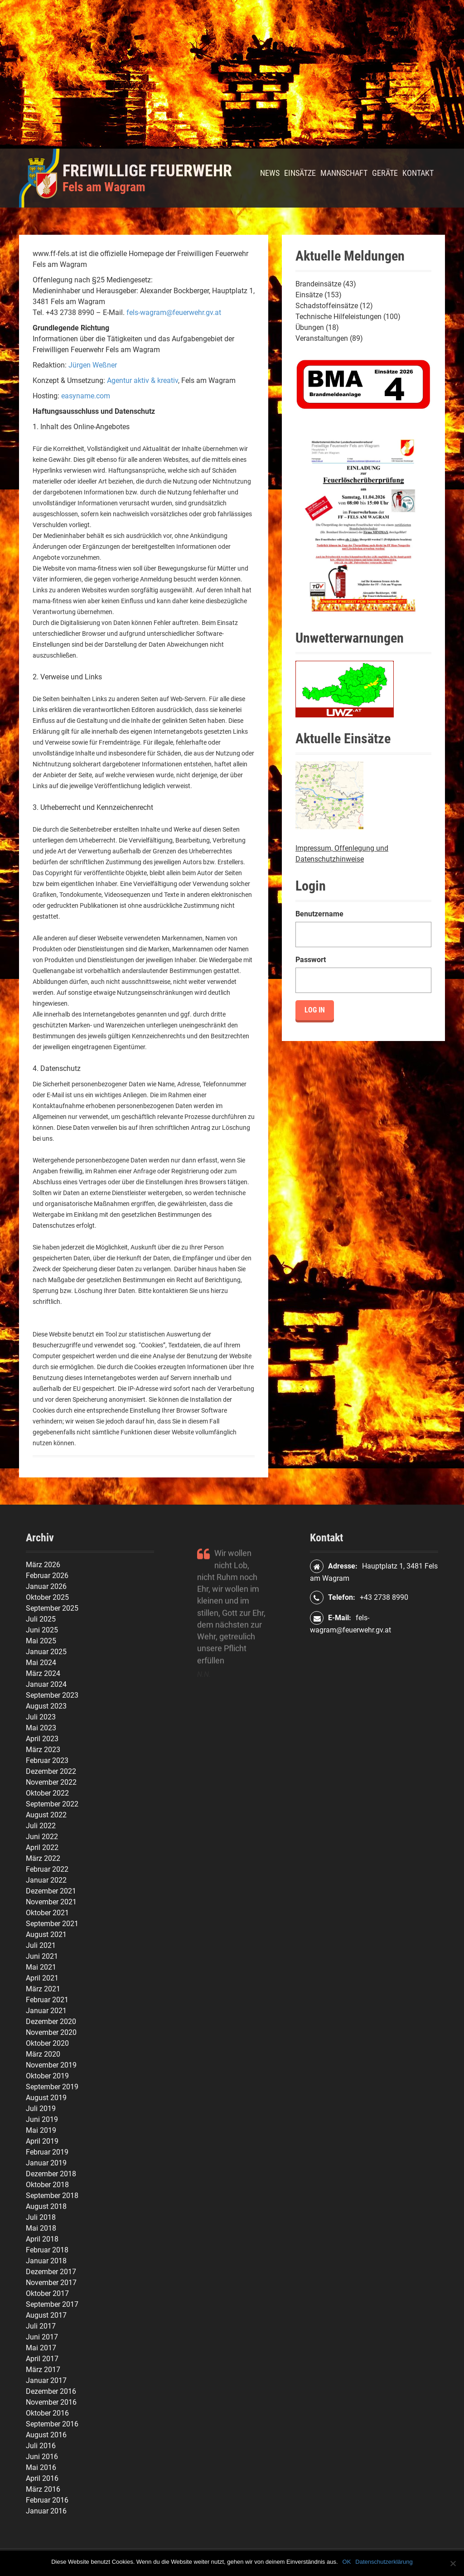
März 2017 (43, 2369)
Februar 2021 (47, 1999)
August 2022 (46, 1815)
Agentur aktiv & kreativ (142, 380)
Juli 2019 (41, 2108)
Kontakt (418, 173)
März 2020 (43, 2054)
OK (347, 2561)
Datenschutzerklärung (383, 2561)
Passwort (310, 959)
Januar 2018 (46, 2260)
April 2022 (42, 1847)
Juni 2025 (42, 1630)
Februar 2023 (47, 1760)
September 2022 (52, 1804)
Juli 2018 (41, 2217)
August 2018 (46, 2206)
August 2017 (46, 2315)
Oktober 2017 (47, 2293)
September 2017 (52, 2304)
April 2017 (42, 2358)
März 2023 (43, 1749)
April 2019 (42, 2141)
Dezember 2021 (51, 1891)
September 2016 (52, 2424)
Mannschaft (343, 173)
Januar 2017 (46, 2380)
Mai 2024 (41, 1662)
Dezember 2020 (51, 2021)
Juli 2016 (41, 2445)
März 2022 (43, 1858)
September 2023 (52, 1695)
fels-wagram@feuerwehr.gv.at (173, 312)
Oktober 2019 (47, 2076)
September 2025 (52, 1608)
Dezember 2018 (51, 2173)
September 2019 (52, 2086)
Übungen (309, 327)
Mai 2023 (41, 1728)
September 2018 (52, 2195)
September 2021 (52, 1923)
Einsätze (300, 173)
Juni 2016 (42, 2456)
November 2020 (51, 2032)
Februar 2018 (47, 2250)
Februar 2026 (47, 1575)
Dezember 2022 (51, 1771)
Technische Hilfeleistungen (338, 316)
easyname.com (85, 396)
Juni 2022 (42, 1836)
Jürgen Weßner (92, 365)
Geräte (385, 173)
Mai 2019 (41, 2130)
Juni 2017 (42, 2337)
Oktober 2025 (47, 1597)
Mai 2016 (41, 2467)
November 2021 (51, 1902)
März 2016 (43, 2489)
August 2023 (46, 1706)
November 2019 (51, 2065)
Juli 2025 (41, 1619)
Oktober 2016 (47, 2413)
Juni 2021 (42, 1956)
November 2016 (51, 2402)
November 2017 (51, 2282)
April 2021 (42, 1978)
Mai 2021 (41, 1967)
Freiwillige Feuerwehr (147, 170)
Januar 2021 (46, 2010)
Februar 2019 (47, 2152)
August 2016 (46, 2435)
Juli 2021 (41, 1945)
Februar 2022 (47, 1869)
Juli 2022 (41, 1825)
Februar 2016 (47, 2500)
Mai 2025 (41, 1641)
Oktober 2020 (47, 2043)
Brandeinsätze (318, 284)
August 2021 (46, 1934)
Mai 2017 (41, 2348)
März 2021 (43, 1989)
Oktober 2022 (47, 1793)
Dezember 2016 (51, 2391)
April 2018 (42, 2239)
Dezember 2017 (51, 2271)
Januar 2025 (46, 1651)
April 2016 (42, 2478)
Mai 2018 (41, 2228)
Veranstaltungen (321, 338)
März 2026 (43, 1564)
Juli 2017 (41, 2326)
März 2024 (43, 1673)
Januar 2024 (46, 1684)
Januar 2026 (46, 1586)
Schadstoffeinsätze (326, 305)
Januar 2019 (46, 2163)
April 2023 (42, 1738)
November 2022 (51, 1782)
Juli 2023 (41, 1717)
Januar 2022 (46, 1880)
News (270, 173)
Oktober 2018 (47, 2184)
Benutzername (319, 914)
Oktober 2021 (47, 1912)
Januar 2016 (46, 2511)
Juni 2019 (42, 2119)
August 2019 (46, 2097)
